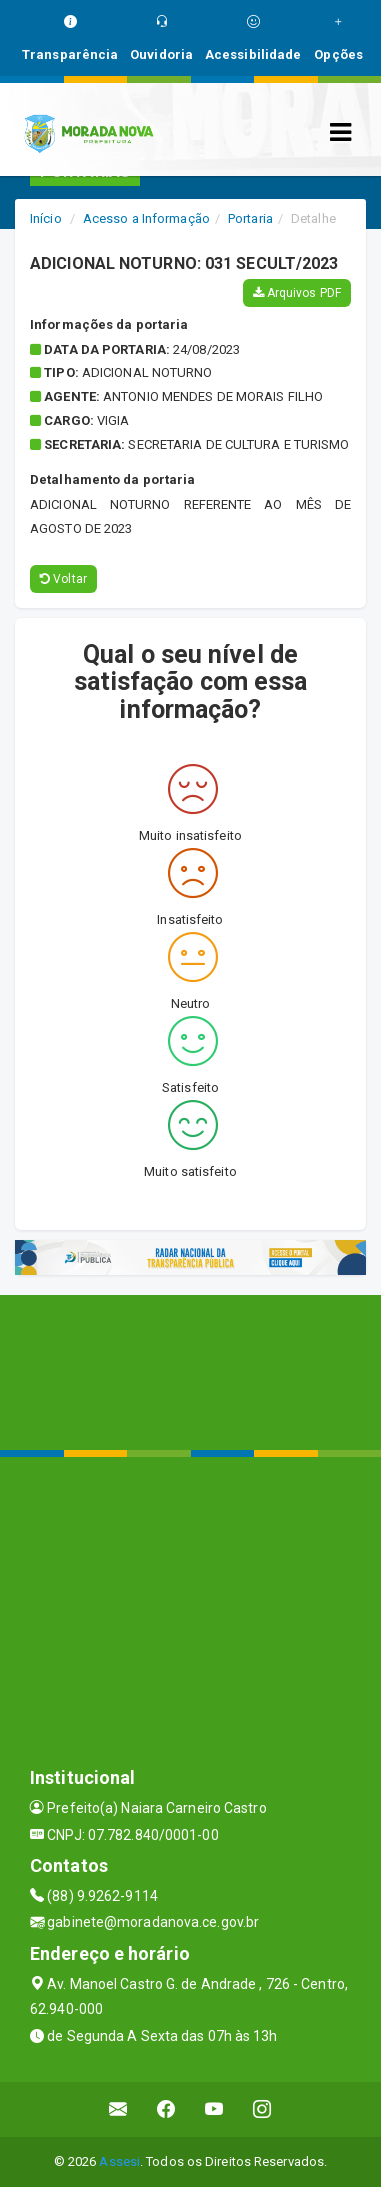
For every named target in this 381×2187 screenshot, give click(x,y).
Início (46, 218)
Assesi (119, 2161)
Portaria (250, 218)
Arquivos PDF (297, 293)
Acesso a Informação (146, 218)
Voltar (63, 579)
